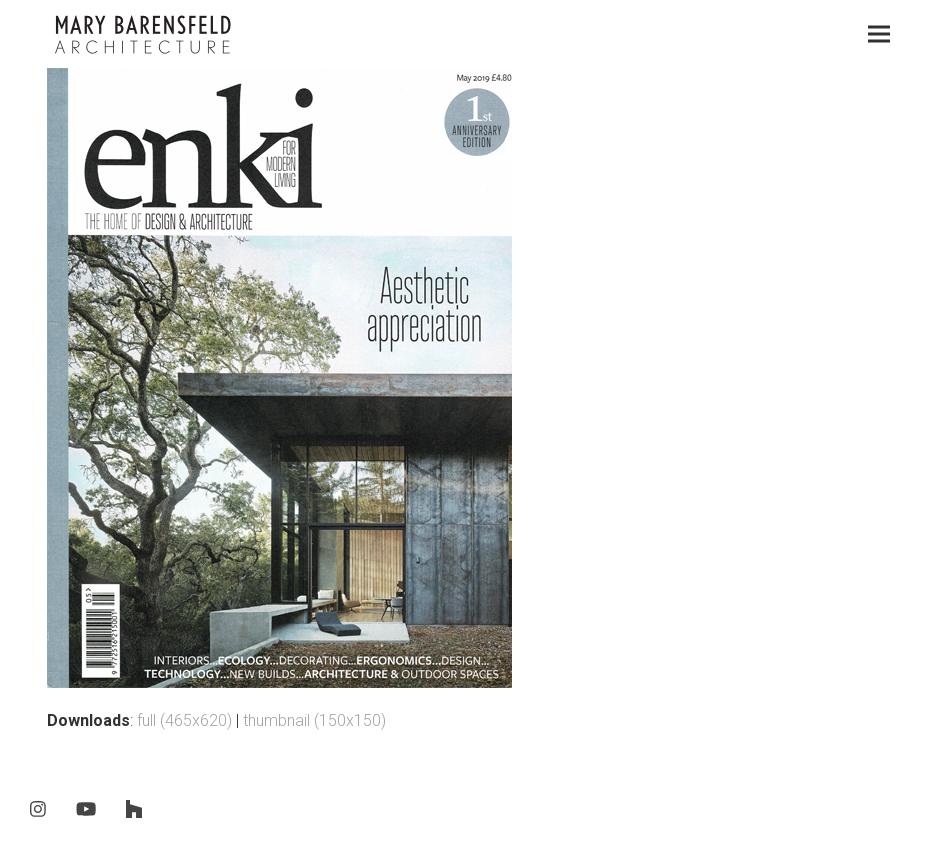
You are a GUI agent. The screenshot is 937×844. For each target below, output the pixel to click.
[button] (879, 34)
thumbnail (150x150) (314, 720)
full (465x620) (184, 720)
